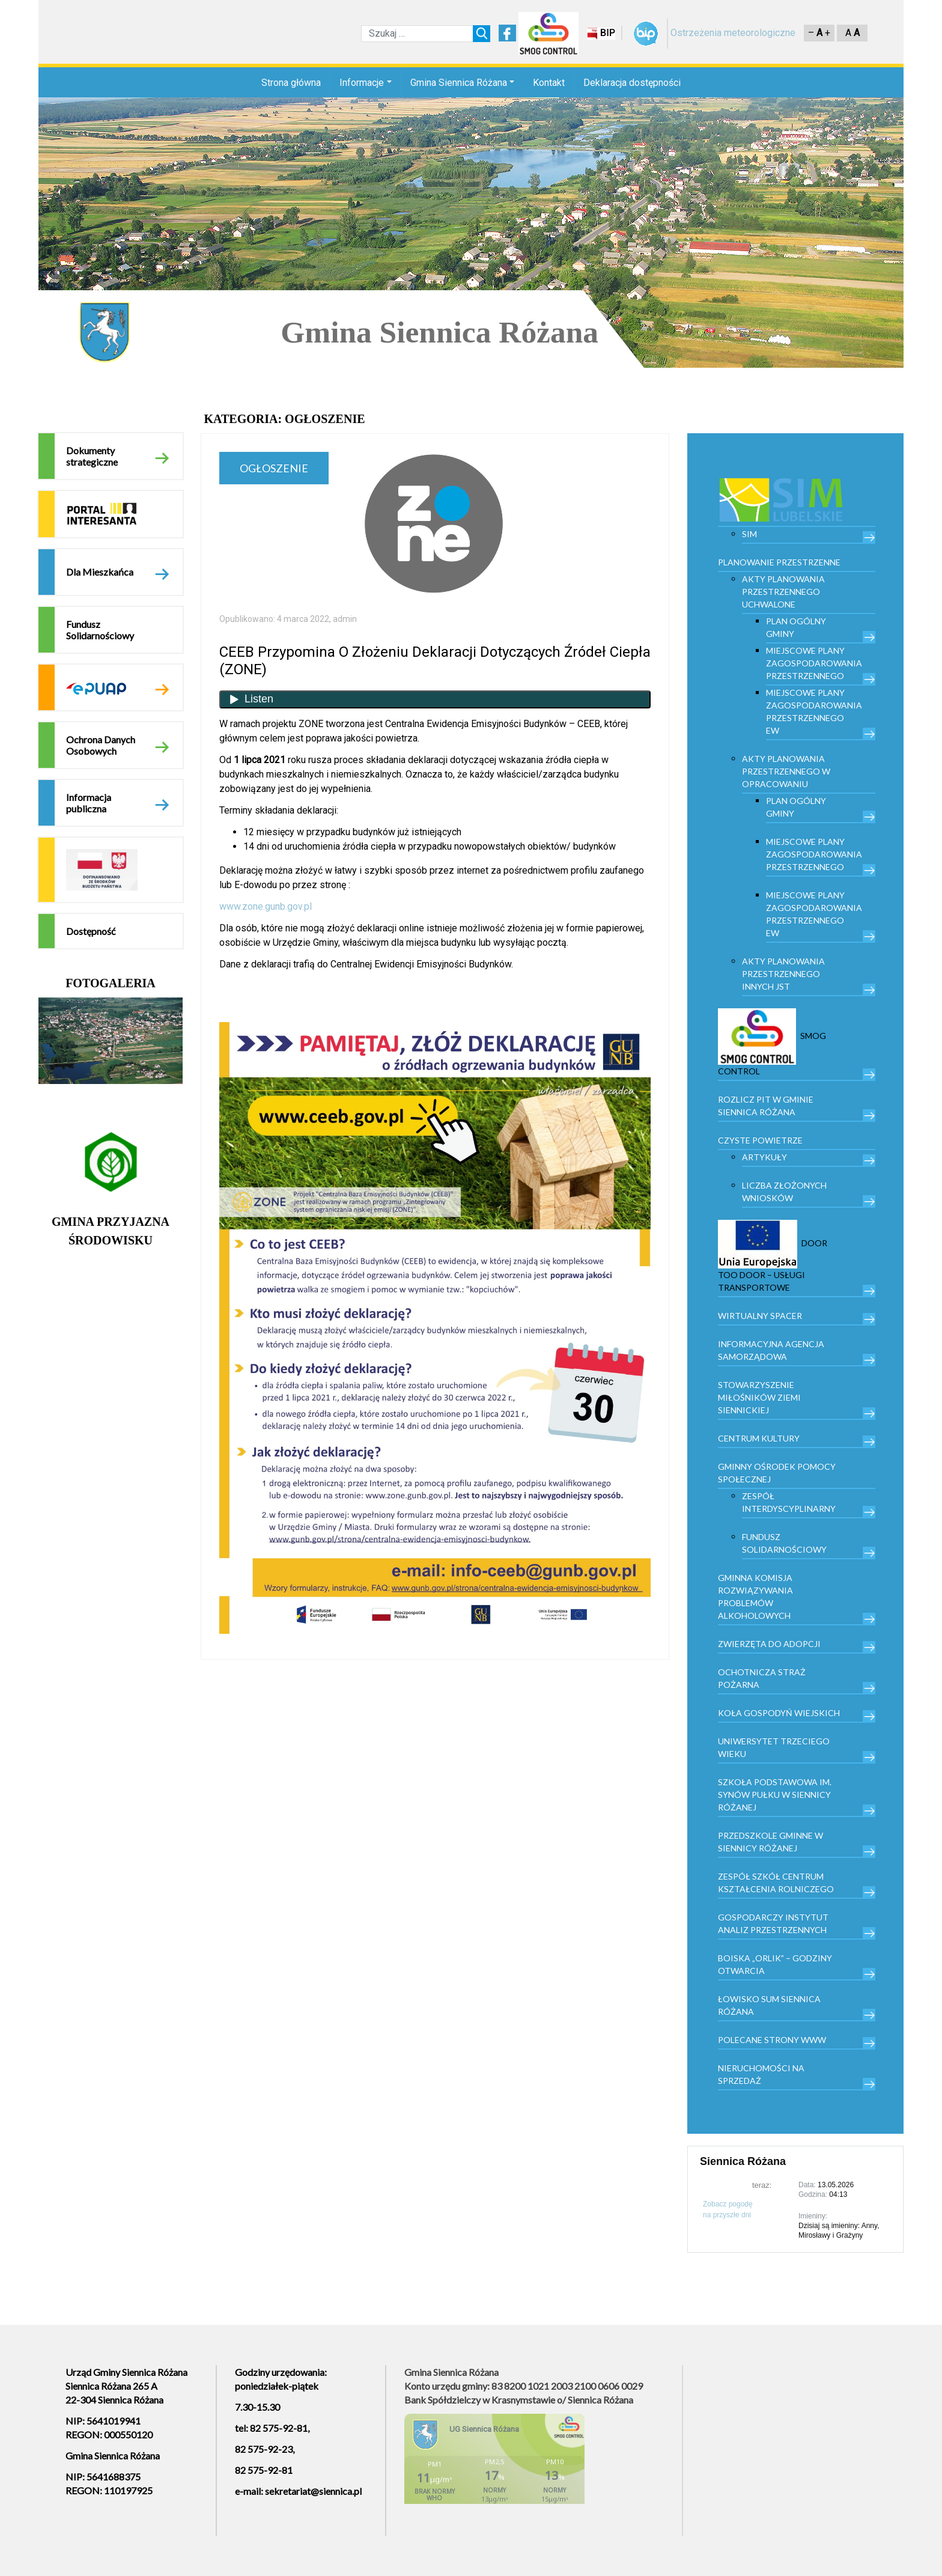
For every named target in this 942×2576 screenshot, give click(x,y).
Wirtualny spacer (760, 1316)
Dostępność (90, 931)
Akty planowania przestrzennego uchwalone (783, 591)
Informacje (361, 82)
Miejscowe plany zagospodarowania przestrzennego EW (814, 711)
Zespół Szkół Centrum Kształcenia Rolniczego (776, 1882)
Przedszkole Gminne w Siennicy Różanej (770, 1841)
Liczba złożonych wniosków (784, 1191)
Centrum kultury (759, 1438)
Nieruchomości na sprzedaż (761, 2074)
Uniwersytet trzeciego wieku (774, 1747)
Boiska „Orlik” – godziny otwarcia (775, 1964)
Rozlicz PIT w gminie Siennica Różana (765, 1105)
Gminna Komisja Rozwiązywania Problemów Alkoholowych (755, 1597)
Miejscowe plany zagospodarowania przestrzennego (814, 663)
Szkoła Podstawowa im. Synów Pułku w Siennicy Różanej (774, 1794)
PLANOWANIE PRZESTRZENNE (779, 562)
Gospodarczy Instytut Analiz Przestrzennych (773, 1923)
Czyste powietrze (760, 1140)
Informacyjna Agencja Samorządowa (771, 1350)
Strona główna (291, 82)
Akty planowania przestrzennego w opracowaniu (786, 771)
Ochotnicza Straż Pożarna (762, 1678)
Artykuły (764, 1157)
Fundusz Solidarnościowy (100, 629)
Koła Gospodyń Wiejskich (779, 1713)
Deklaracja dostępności (632, 82)
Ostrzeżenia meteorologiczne (732, 32)
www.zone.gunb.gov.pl (265, 906)
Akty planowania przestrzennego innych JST (783, 973)
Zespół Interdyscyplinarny (789, 1502)
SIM (749, 534)
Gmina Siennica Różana (458, 82)
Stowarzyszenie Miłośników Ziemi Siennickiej (759, 1397)
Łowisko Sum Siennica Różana (769, 2005)
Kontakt (549, 82)
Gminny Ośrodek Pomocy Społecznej (777, 1472)
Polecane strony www (772, 2040)
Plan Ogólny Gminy (796, 627)
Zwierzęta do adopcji (769, 1644)
